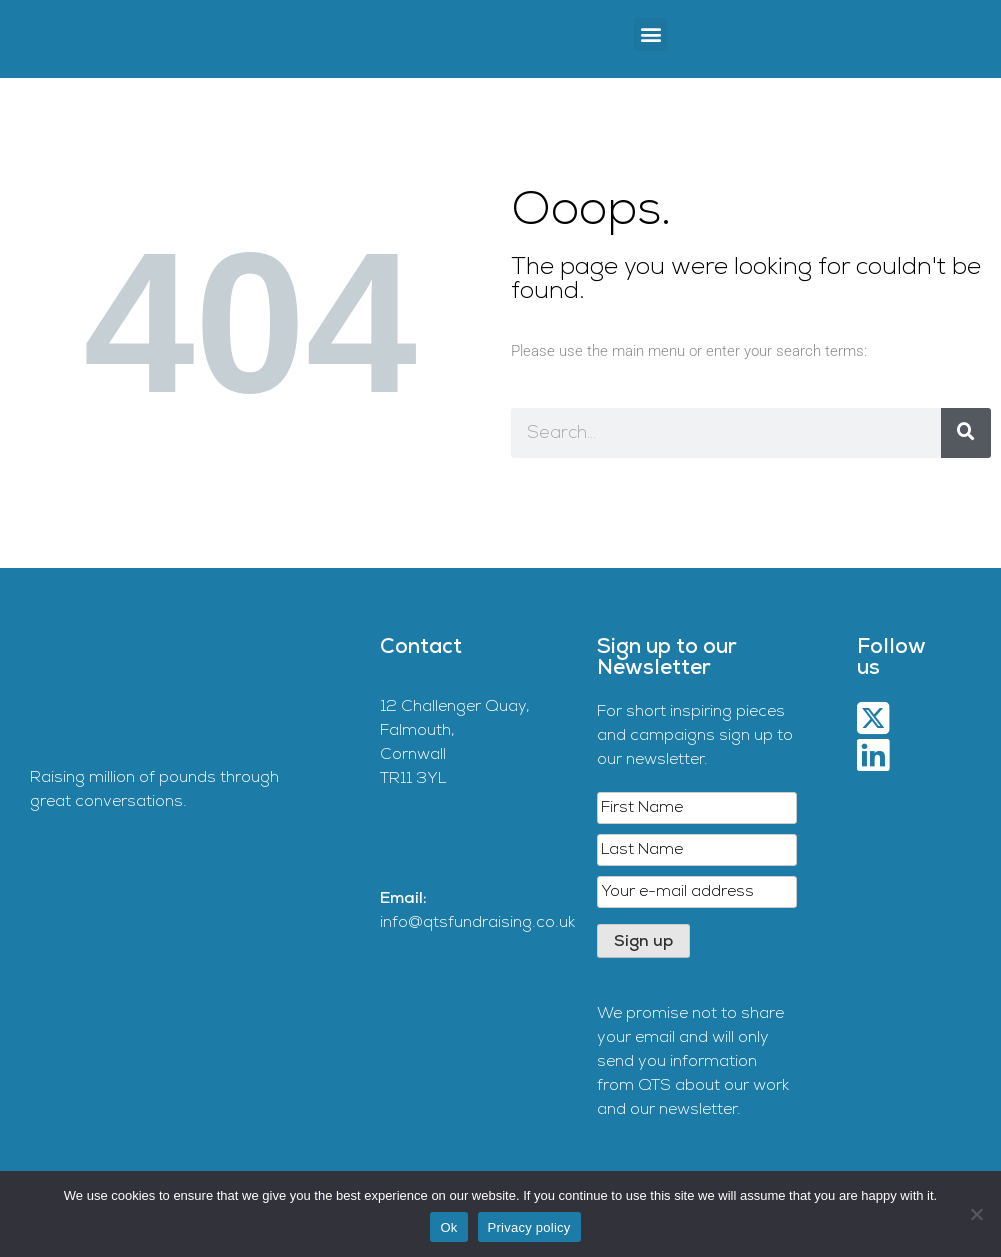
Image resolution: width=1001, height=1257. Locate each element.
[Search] (966, 433)
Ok (448, 1227)
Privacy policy (529, 1227)
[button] (650, 34)
